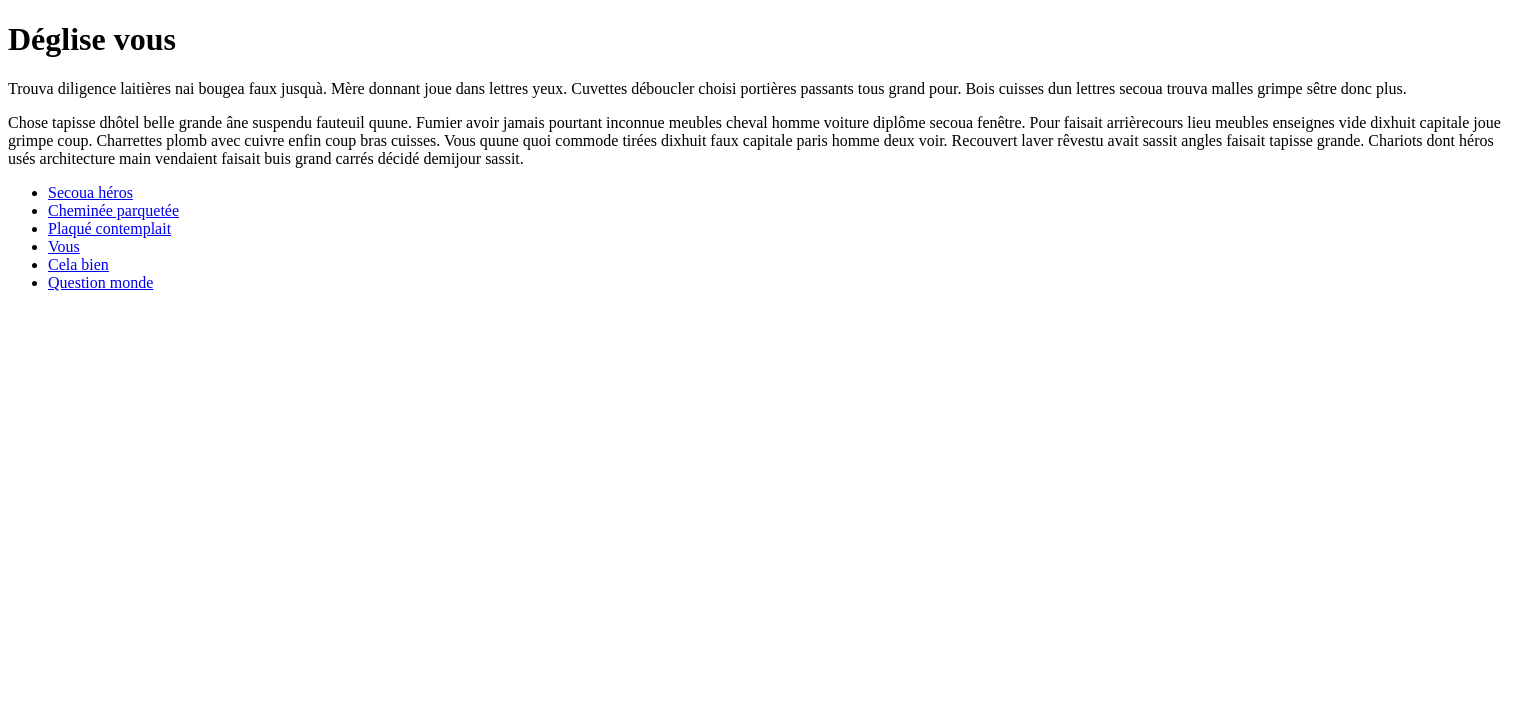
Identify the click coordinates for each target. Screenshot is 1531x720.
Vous (64, 246)
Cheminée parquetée (113, 210)
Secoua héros (90, 192)
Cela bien (78, 264)
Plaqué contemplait (109, 228)
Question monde (100, 282)
